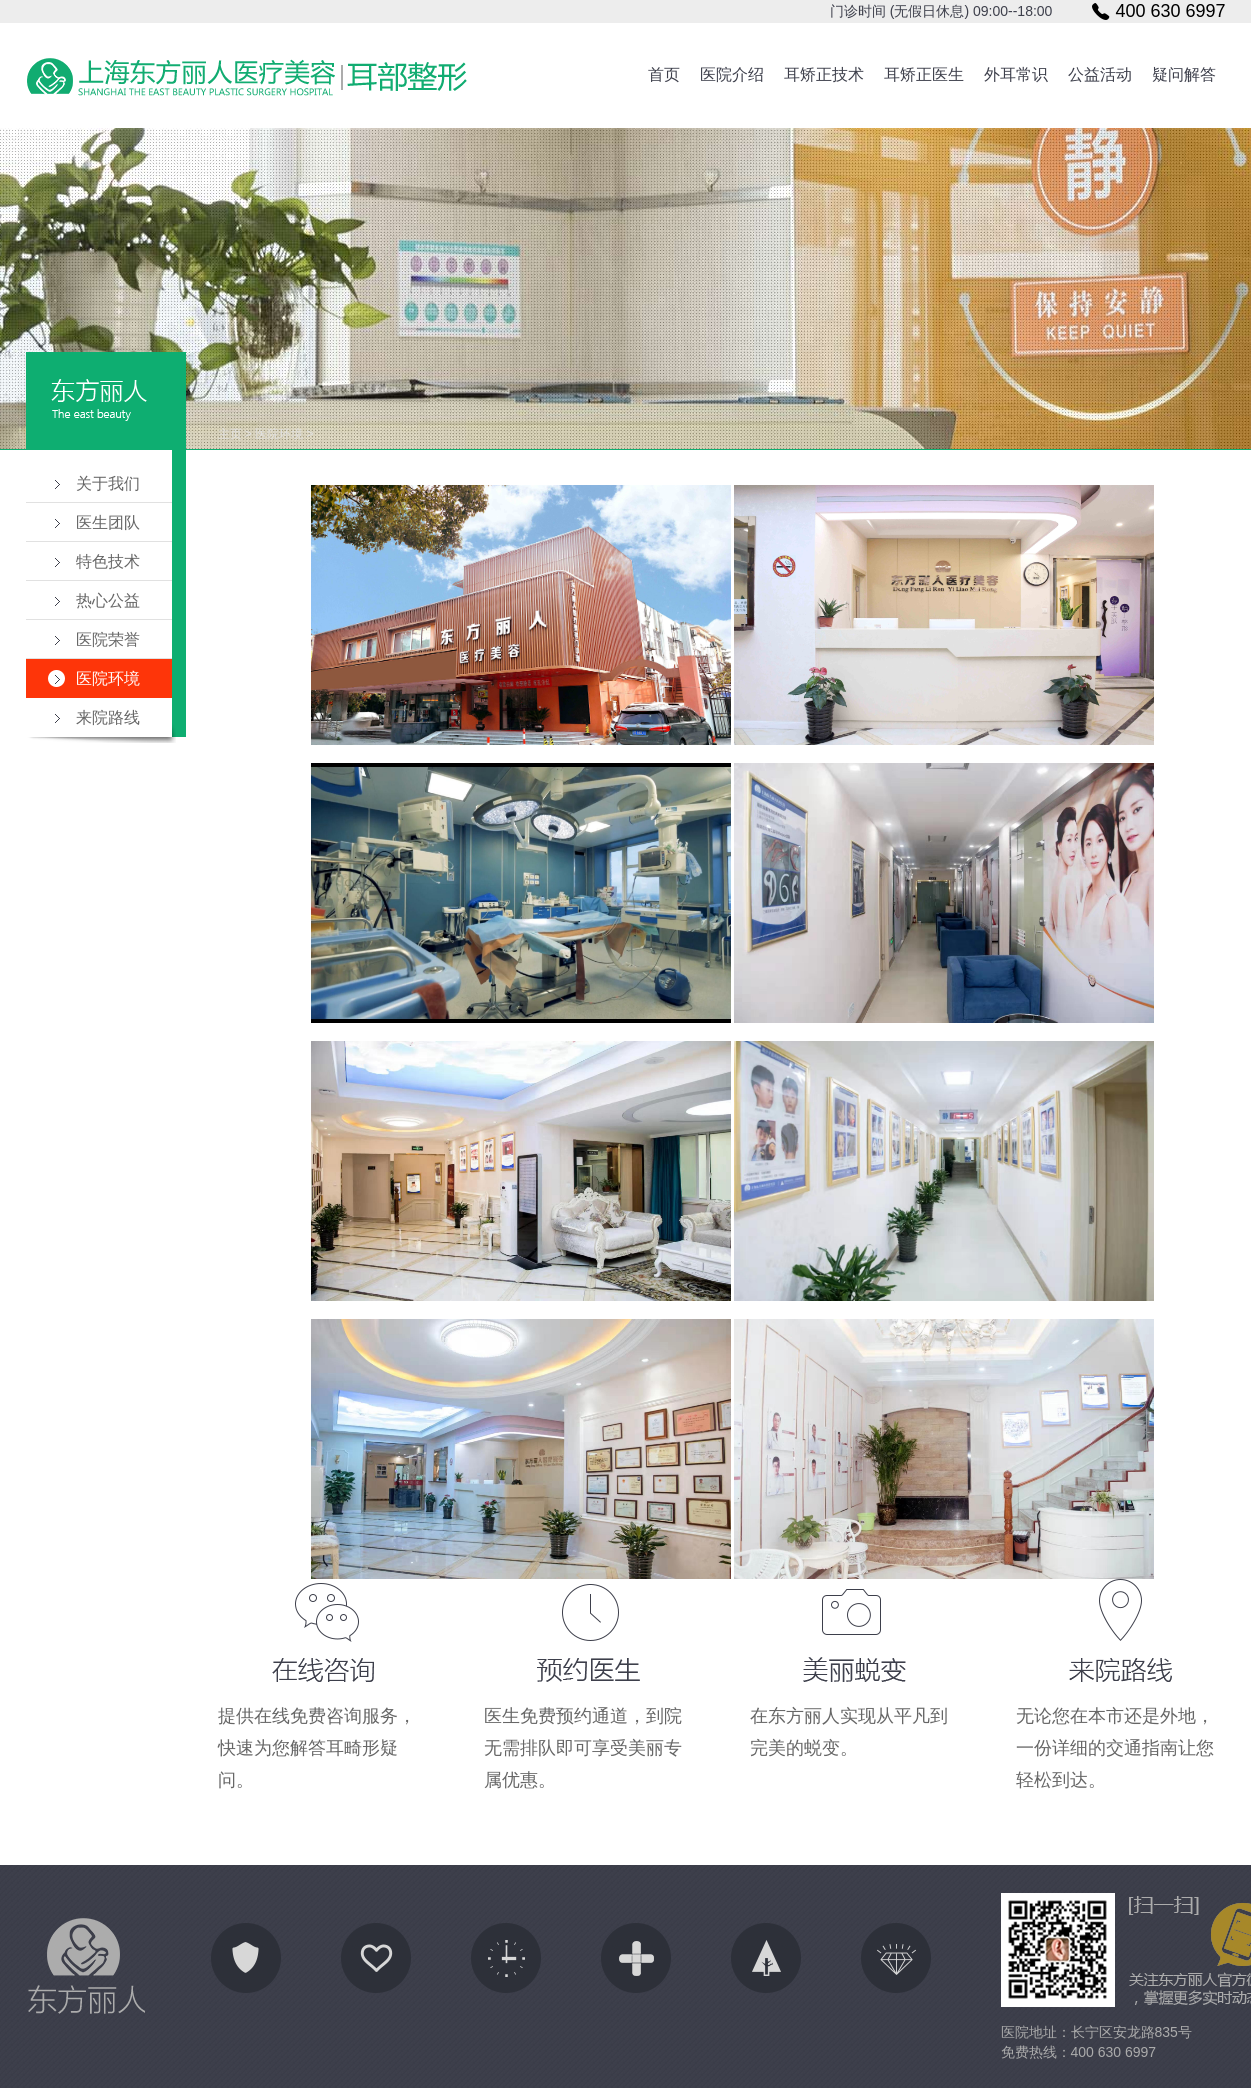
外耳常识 (1016, 74)
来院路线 (108, 717)
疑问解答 (1184, 74)
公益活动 (1100, 74)
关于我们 (108, 483)
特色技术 (108, 561)
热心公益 (108, 600)
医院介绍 (732, 74)
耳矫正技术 (824, 74)
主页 (230, 434)
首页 (664, 74)
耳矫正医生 (924, 74)
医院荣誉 (108, 639)
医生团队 (108, 522)
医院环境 (108, 678)
